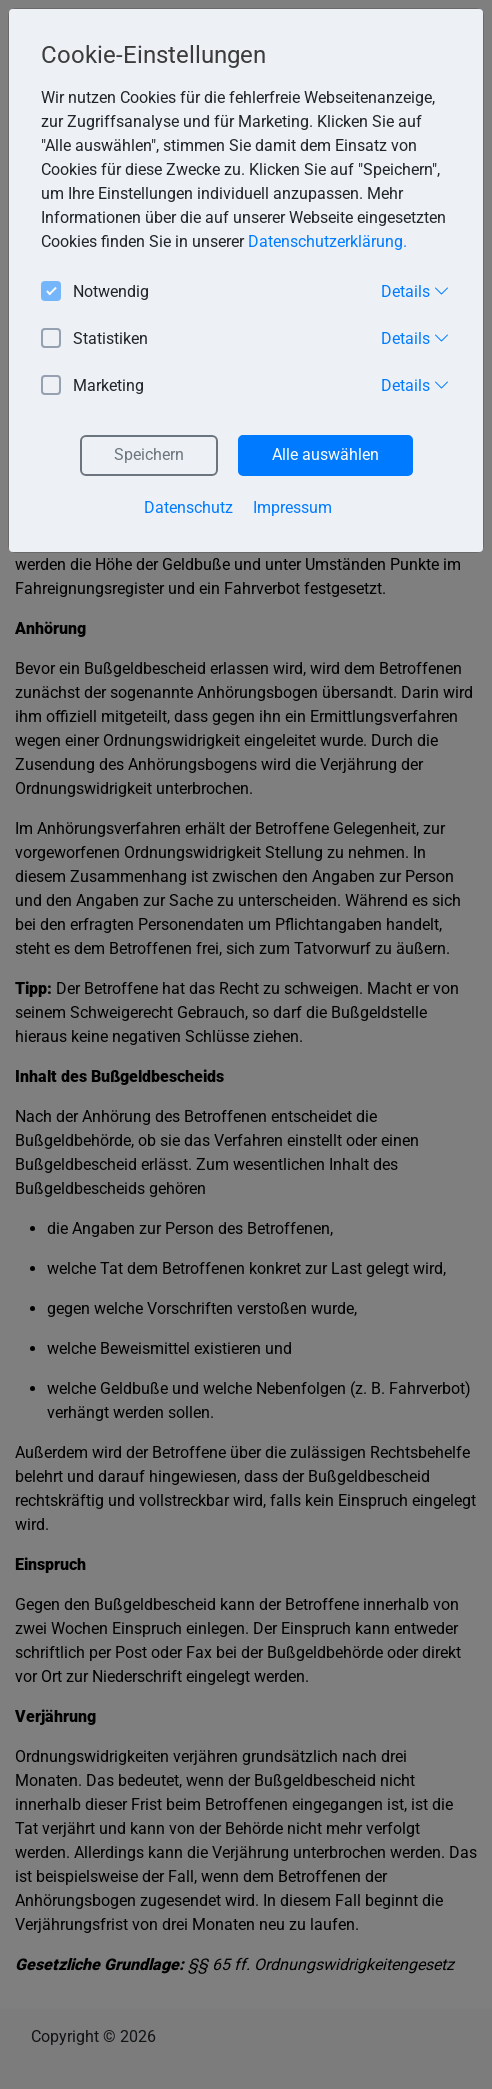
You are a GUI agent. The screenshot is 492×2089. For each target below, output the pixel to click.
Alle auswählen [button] (325, 454)
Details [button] (415, 291)
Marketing (92, 386)
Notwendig (95, 292)
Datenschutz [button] (188, 507)
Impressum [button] (292, 507)
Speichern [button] (149, 454)
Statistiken (94, 339)
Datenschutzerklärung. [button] (327, 241)
